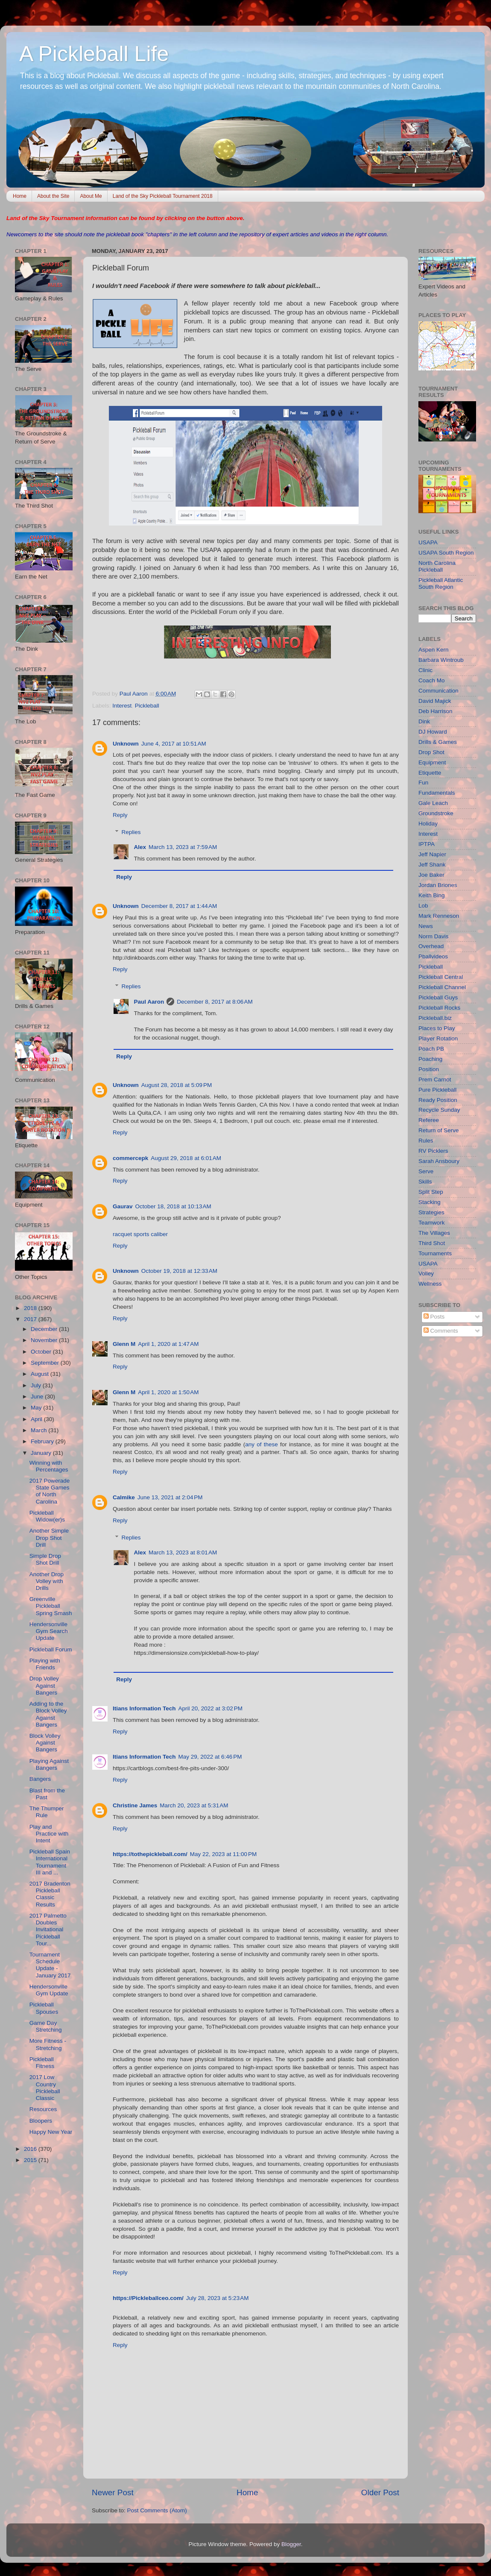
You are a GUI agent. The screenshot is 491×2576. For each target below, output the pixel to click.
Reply (120, 815)
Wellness (430, 1284)
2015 (31, 2160)
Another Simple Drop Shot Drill (49, 1537)
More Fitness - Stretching (47, 2044)
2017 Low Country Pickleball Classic (44, 2087)
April (37, 1419)
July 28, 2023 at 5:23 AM (217, 2298)
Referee (428, 1120)
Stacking (429, 1202)
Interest (122, 705)
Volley (426, 1273)
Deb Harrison (435, 711)
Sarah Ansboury (438, 1161)
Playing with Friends (44, 1664)
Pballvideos (433, 956)
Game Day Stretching (45, 2026)
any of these (261, 1444)
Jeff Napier (432, 854)
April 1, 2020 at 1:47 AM (168, 1344)
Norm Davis (433, 936)
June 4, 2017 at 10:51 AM (173, 743)
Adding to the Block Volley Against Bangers (48, 1714)
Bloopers (40, 2121)
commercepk (130, 1158)
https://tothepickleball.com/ (150, 1854)
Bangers (40, 1779)
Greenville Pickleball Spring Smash (50, 1606)
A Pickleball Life (94, 54)
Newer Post (113, 2492)
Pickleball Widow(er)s (47, 1516)
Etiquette (429, 773)
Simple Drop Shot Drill (45, 1559)
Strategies (431, 1212)
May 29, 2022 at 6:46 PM (210, 1757)
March (39, 1430)
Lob (423, 905)
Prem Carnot (434, 1079)
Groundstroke (435, 813)
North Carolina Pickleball (437, 566)
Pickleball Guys (438, 997)
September (46, 1363)
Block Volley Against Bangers (45, 1743)
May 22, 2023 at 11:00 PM (223, 1854)
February (43, 1441)
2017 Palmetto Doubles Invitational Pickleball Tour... (48, 1929)
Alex (140, 847)
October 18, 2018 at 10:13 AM (173, 1206)
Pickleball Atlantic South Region (440, 583)
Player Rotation (438, 1038)
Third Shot (431, 1243)
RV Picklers (433, 1151)
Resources (43, 2109)
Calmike (124, 1497)
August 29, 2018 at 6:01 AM (186, 1158)
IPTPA (426, 844)
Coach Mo (431, 680)
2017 (31, 1319)
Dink (424, 721)
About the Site (53, 196)
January (42, 1453)
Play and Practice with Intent (49, 1834)
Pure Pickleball (437, 1090)
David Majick (434, 701)
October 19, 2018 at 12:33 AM (179, 1271)
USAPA (428, 542)
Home (19, 196)
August (40, 1374)
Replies (131, 832)
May (37, 1407)
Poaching (430, 1059)
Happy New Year (51, 2132)
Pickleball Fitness (42, 2062)
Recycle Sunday (439, 1110)
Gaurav (123, 1206)
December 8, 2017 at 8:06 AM (214, 1002)
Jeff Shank (432, 864)
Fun (423, 782)
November (45, 1340)
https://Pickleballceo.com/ (148, 2298)
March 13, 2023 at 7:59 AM (183, 847)
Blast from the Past (47, 1794)
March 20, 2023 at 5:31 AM (194, 1805)
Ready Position (437, 1100)
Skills (425, 1181)
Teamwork (431, 1222)
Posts (434, 1316)
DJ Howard (432, 731)
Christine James (135, 1805)
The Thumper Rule (46, 1811)
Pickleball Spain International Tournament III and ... (49, 1862)
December (45, 1329)
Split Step (430, 1192)
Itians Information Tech (144, 1708)
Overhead (431, 946)
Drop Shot (431, 752)
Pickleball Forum (50, 1649)
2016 (31, 2149)
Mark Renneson (438, 916)
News (425, 926)
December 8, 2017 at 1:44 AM (179, 906)
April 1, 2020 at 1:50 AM (168, 1392)
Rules (425, 1140)
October (42, 1351)
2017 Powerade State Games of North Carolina (49, 1491)
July (37, 1385)
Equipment (432, 762)
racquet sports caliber (140, 1234)
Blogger (291, 2544)
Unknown (126, 743)
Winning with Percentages (48, 1466)
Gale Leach (433, 803)
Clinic (425, 670)
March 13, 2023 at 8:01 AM (183, 1552)
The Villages (434, 1233)
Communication (438, 690)
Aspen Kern (433, 649)
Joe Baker (431, 875)
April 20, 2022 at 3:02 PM (210, 1708)
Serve (425, 1171)
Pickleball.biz (435, 1018)
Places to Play (436, 1028)
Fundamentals (436, 793)
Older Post (380, 2492)
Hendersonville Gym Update (48, 1990)
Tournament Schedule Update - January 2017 (50, 1965)
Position (428, 1069)
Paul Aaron (149, 1002)
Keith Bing (431, 895)
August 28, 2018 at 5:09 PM (176, 1085)
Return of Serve (438, 1130)
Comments (441, 1331)
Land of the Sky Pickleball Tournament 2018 (163, 196)
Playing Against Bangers (49, 1764)
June (38, 1396)
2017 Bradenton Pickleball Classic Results (49, 1894)
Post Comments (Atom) (157, 2510)
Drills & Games (437, 742)
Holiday (428, 823)
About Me (91, 196)
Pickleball (147, 705)
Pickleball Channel (442, 987)
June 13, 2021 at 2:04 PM (170, 1497)
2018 (31, 1308)
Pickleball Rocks (439, 1008)
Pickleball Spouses (43, 2008)
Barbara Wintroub (441, 660)
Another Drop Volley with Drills (46, 1581)
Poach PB (431, 1049)
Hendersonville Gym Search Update (48, 1631)
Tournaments (435, 1253)
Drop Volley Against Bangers (44, 1685)
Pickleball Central (440, 977)
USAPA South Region (446, 552)
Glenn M (124, 1344)
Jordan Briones (437, 885)
